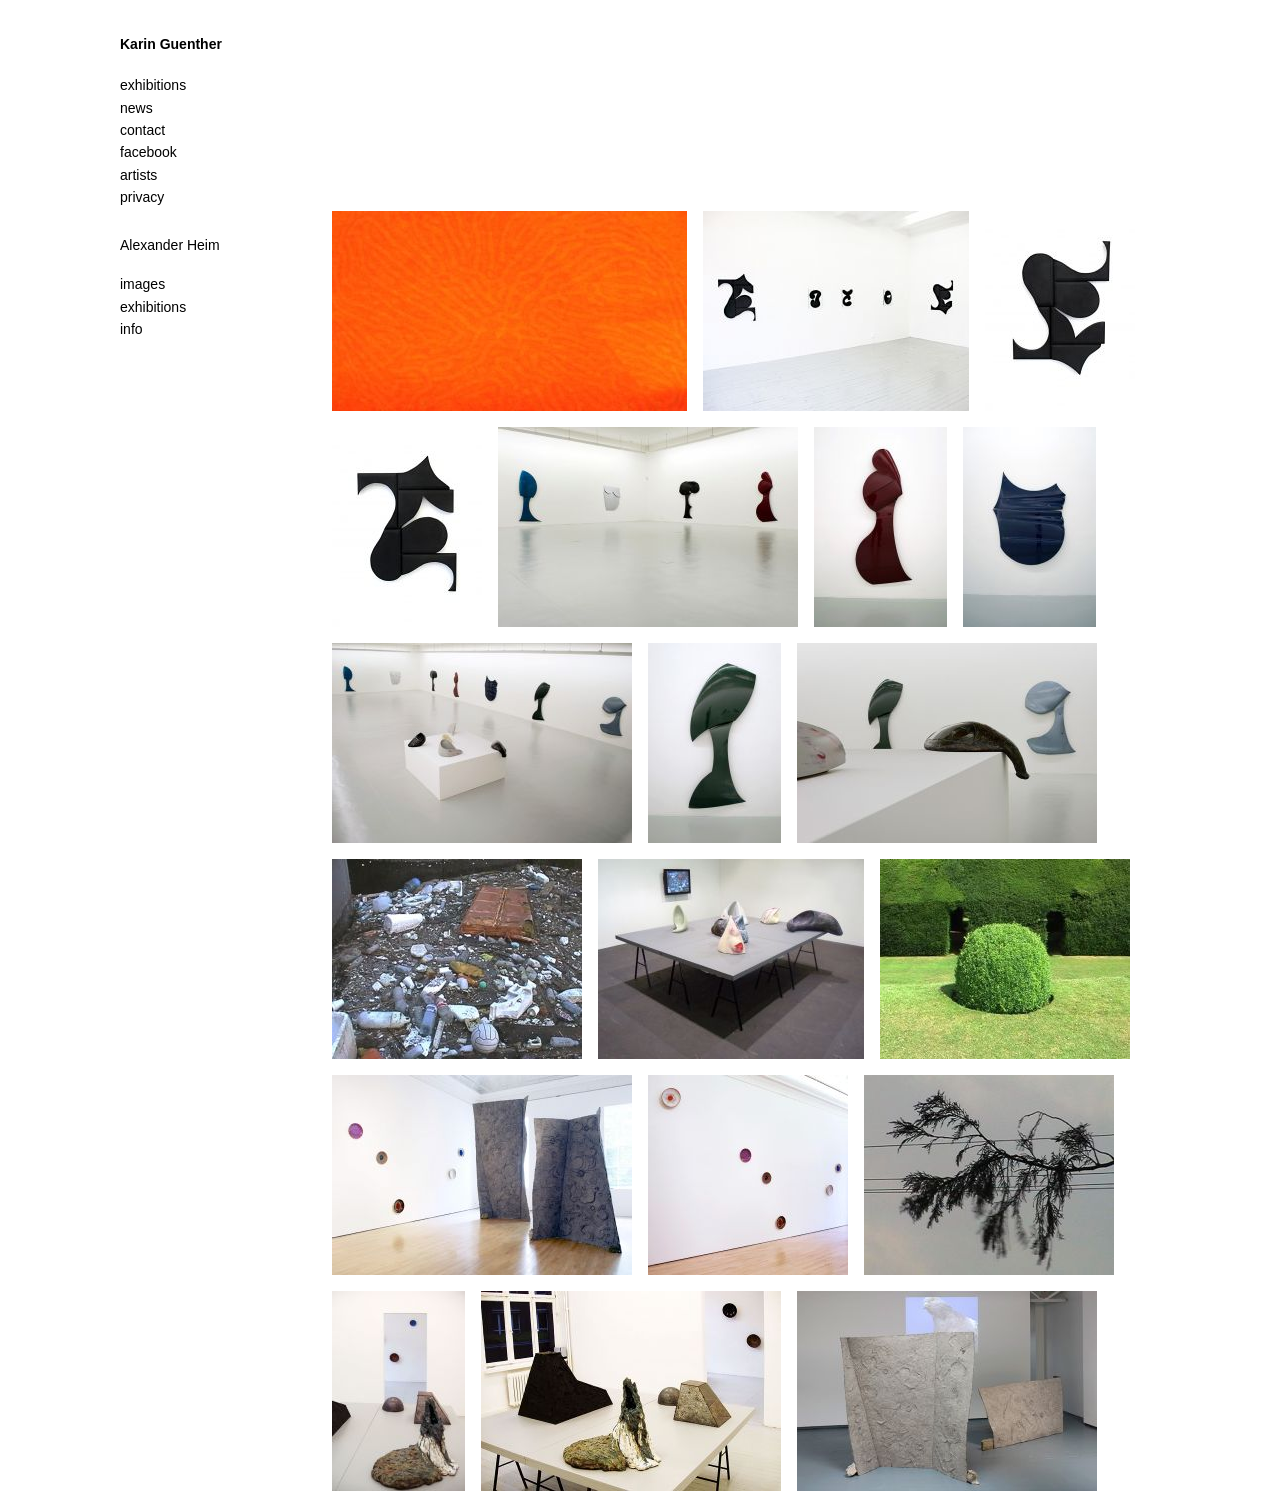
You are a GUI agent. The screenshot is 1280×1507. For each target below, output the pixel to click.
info (131, 329)
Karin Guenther (171, 44)
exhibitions (153, 307)
